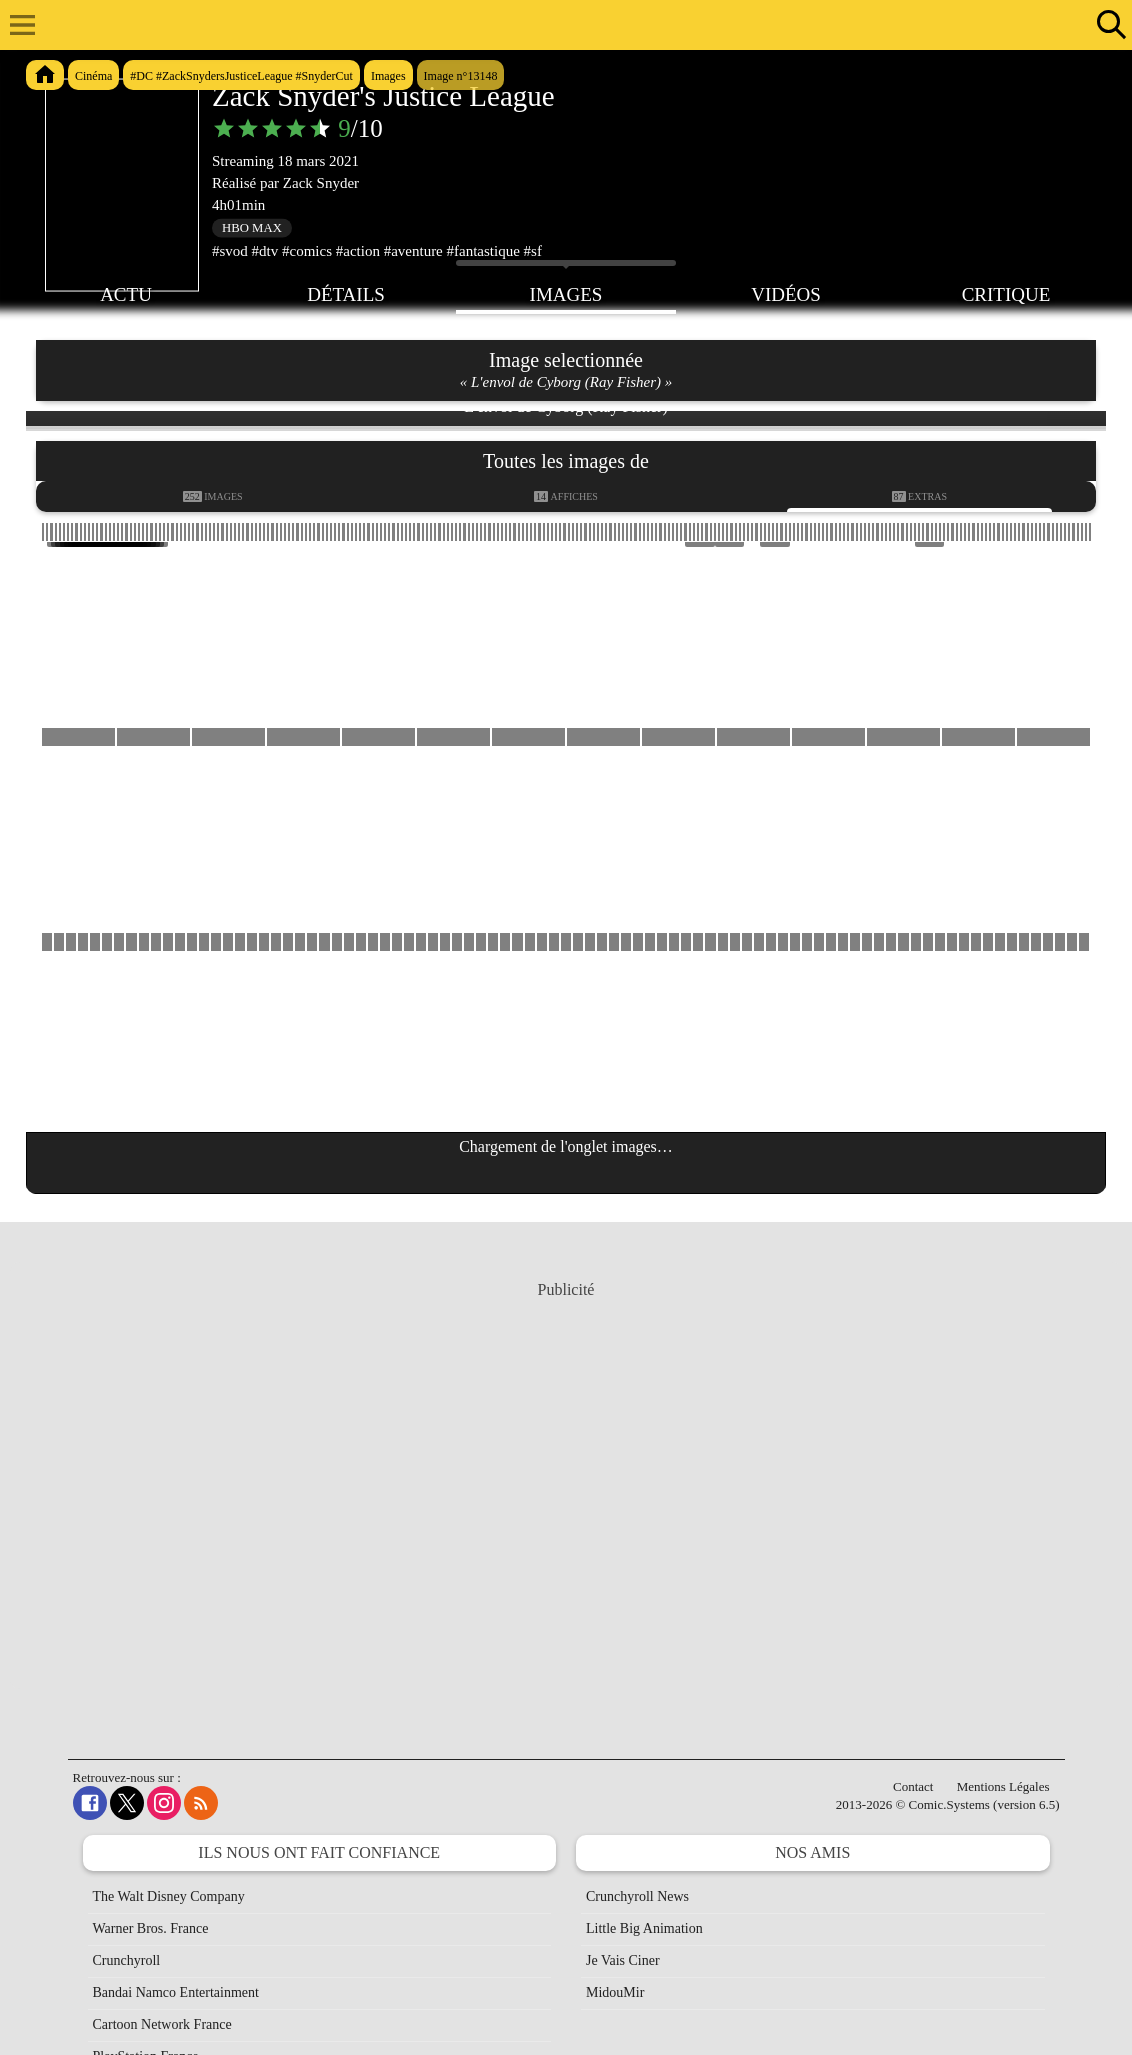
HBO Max (252, 228)
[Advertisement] (566, 1501)
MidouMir (615, 1992)
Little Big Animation (644, 1928)
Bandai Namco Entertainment (176, 1992)
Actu (126, 292)
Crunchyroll (127, 1960)
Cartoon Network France (162, 2024)
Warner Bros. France (151, 1928)
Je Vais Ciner (623, 1960)
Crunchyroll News (637, 1896)
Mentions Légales (1003, 1786)
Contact (913, 1786)
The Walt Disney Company (169, 1896)
